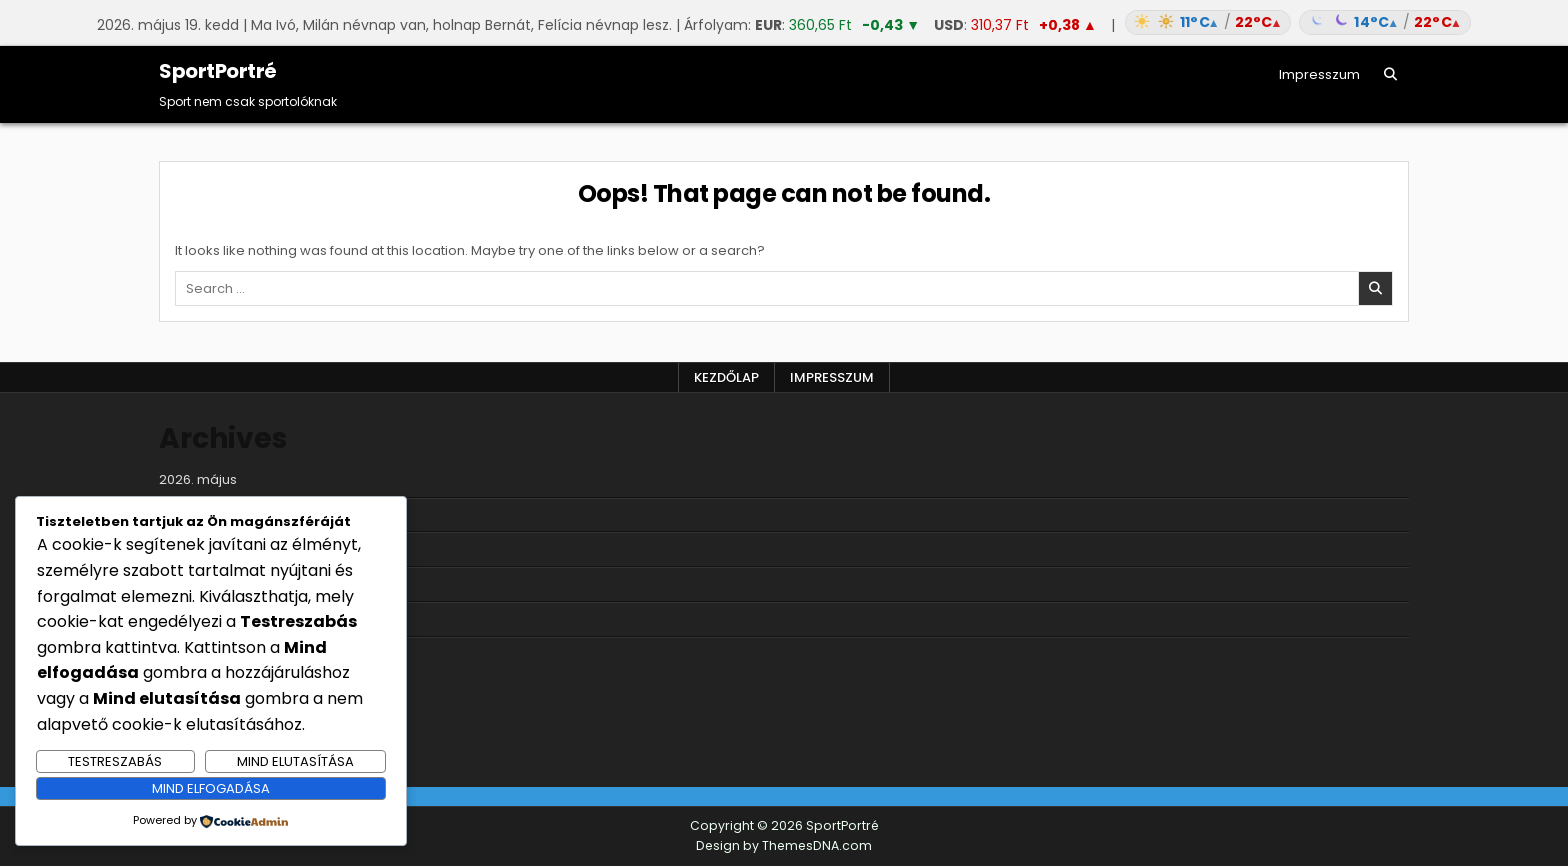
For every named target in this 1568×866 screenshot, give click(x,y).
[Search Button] (1390, 74)
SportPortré (218, 71)
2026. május (198, 479)
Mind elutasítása (295, 761)
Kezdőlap (726, 377)
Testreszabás (115, 761)
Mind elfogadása (211, 788)
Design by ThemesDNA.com (784, 845)
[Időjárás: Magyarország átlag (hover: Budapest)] (1295, 22)
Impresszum (1319, 74)
